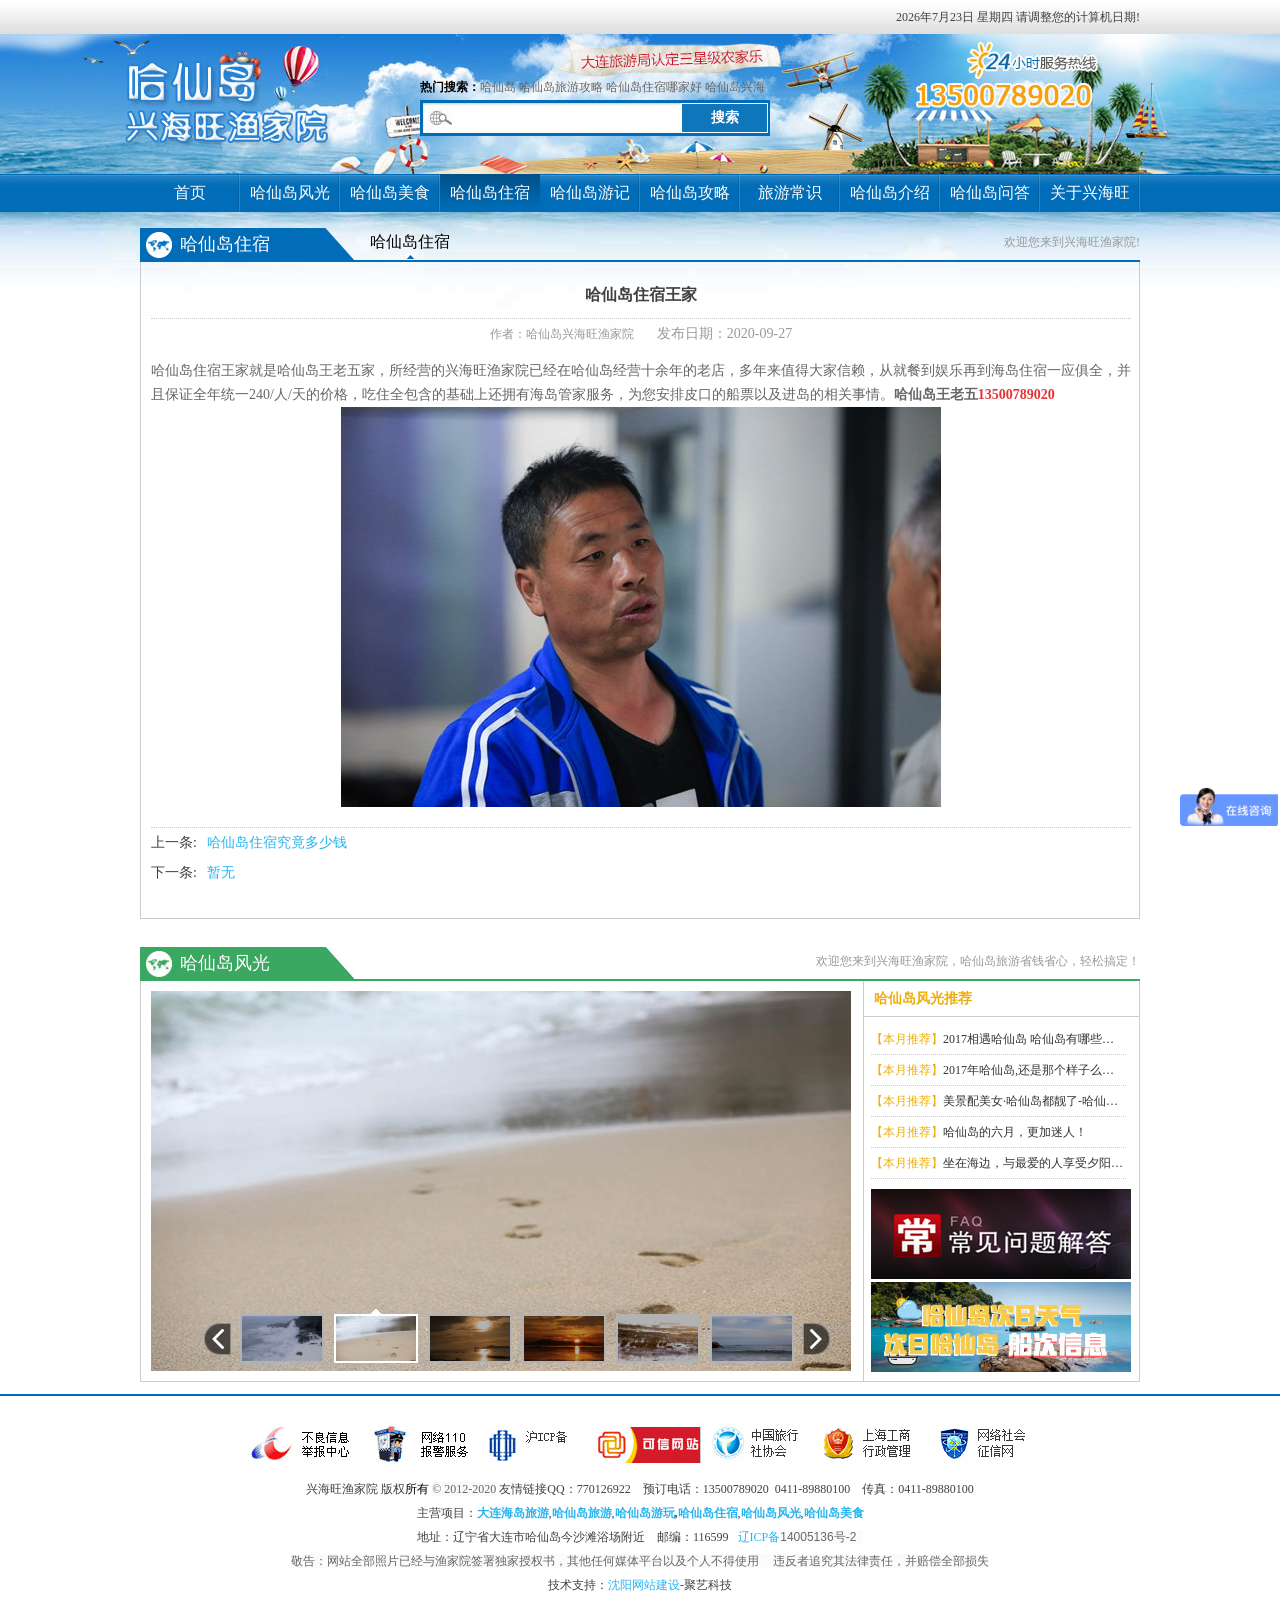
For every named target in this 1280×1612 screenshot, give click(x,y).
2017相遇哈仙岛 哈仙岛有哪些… (1028, 1039)
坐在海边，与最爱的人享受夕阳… (1033, 1163)
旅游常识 (790, 192)
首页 (190, 192)
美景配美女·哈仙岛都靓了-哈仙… (1030, 1101)
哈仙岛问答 (990, 192)
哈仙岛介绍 (890, 192)
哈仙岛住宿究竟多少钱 (277, 842)
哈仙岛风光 (290, 192)
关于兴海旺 (1090, 192)
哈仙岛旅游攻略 (561, 87)
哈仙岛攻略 (690, 192)
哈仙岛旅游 (582, 1513)
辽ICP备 (800, 1537)
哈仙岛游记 (590, 192)
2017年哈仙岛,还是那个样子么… (1028, 1070)
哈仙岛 (498, 87)
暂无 (221, 872)
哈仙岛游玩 (645, 1513)
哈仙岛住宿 (490, 192)
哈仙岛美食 (390, 192)
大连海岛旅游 (513, 1513)
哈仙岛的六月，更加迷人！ (1015, 1132)
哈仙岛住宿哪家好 (654, 87)
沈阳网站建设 (644, 1585)
